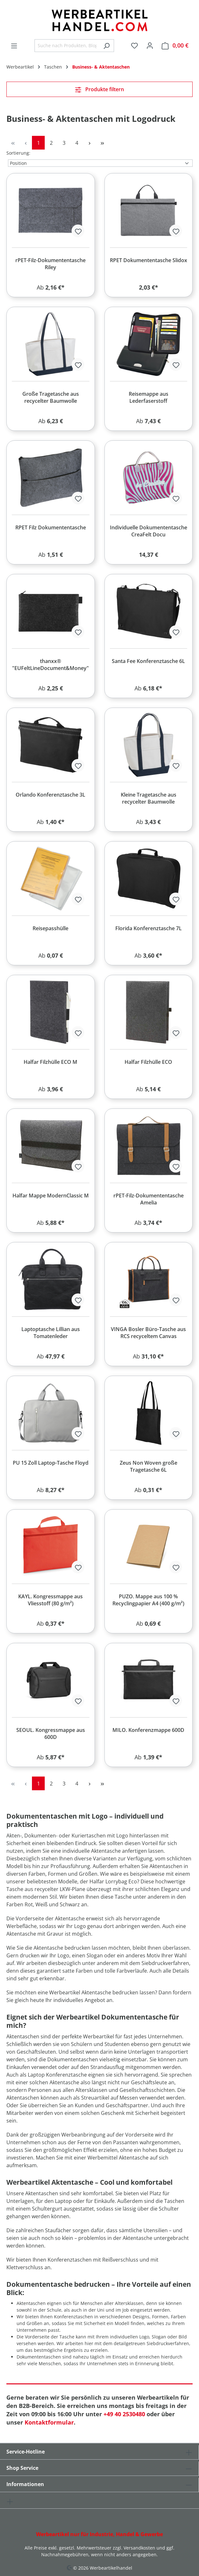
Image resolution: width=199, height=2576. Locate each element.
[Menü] (14, 45)
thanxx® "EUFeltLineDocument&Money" (50, 665)
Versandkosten (139, 2548)
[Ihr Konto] (149, 45)
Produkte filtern (99, 89)
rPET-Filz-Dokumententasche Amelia (148, 1199)
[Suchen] (106, 45)
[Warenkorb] (175, 45)
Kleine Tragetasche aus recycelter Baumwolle (148, 798)
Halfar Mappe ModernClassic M (50, 1195)
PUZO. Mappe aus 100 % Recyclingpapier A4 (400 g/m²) (148, 1600)
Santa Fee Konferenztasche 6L (148, 661)
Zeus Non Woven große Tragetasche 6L (148, 1466)
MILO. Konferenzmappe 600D (148, 1729)
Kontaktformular (49, 2422)
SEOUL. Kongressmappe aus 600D (50, 1733)
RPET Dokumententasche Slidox (148, 260)
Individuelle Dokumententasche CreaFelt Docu (148, 531)
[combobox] (66, 45)
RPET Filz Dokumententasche (50, 527)
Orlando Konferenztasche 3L (50, 794)
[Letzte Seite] (102, 143)
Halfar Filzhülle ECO (148, 1061)
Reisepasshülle (50, 928)
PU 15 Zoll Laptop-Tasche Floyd (50, 1462)
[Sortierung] (100, 163)
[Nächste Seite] (89, 143)
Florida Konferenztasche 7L (148, 928)
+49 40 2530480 (124, 2414)
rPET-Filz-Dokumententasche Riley (50, 264)
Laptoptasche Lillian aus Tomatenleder (50, 1333)
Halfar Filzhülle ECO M (50, 1061)
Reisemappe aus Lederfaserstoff (148, 397)
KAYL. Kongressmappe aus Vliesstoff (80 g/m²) (50, 1600)
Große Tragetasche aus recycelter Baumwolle (50, 397)
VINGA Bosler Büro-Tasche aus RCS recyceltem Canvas (148, 1333)
